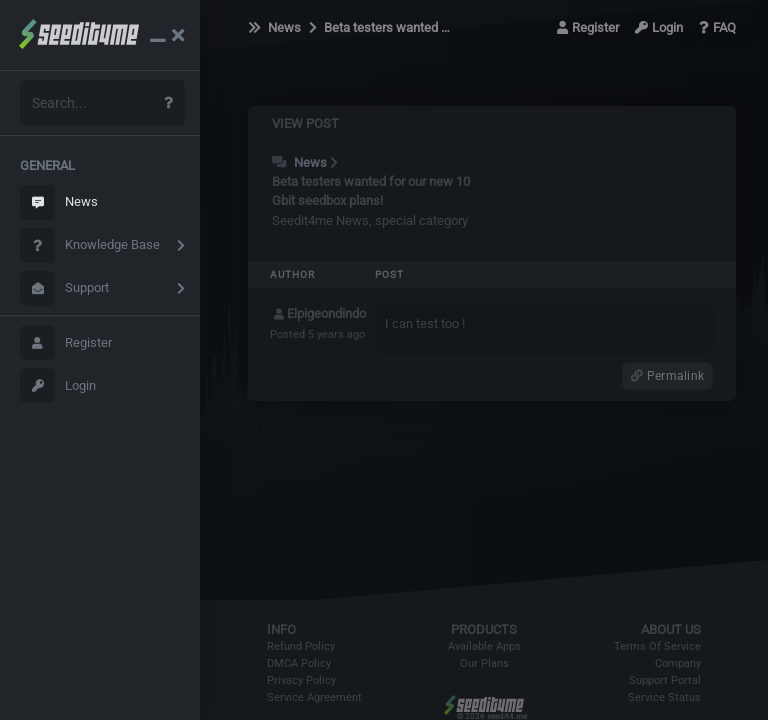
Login (58, 385)
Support (64, 288)
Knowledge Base (90, 245)
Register (66, 342)
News (59, 202)
